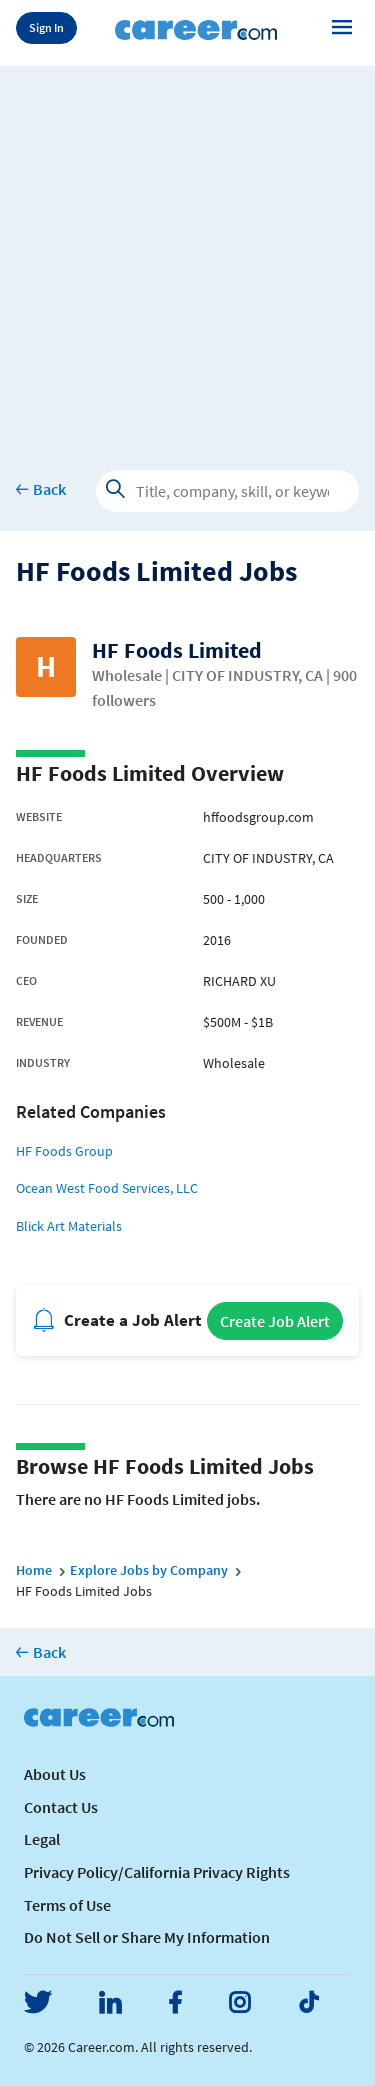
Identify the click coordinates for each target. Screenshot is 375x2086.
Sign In (46, 27)
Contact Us (61, 1807)
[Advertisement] (187, 253)
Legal (42, 1839)
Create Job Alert (275, 1321)
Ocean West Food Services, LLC (107, 1188)
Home (34, 1570)
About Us (55, 1774)
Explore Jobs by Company (149, 1570)
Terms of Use (67, 1905)
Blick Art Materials (69, 1226)
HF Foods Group (64, 1151)
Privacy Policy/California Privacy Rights (157, 1872)
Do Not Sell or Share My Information (147, 1937)
